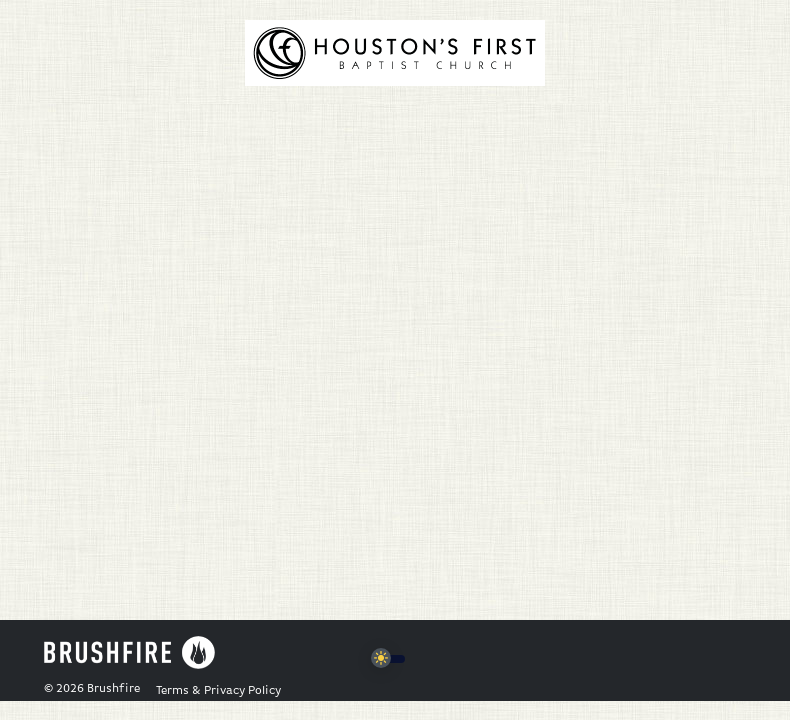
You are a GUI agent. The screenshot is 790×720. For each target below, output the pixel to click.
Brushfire (113, 689)
